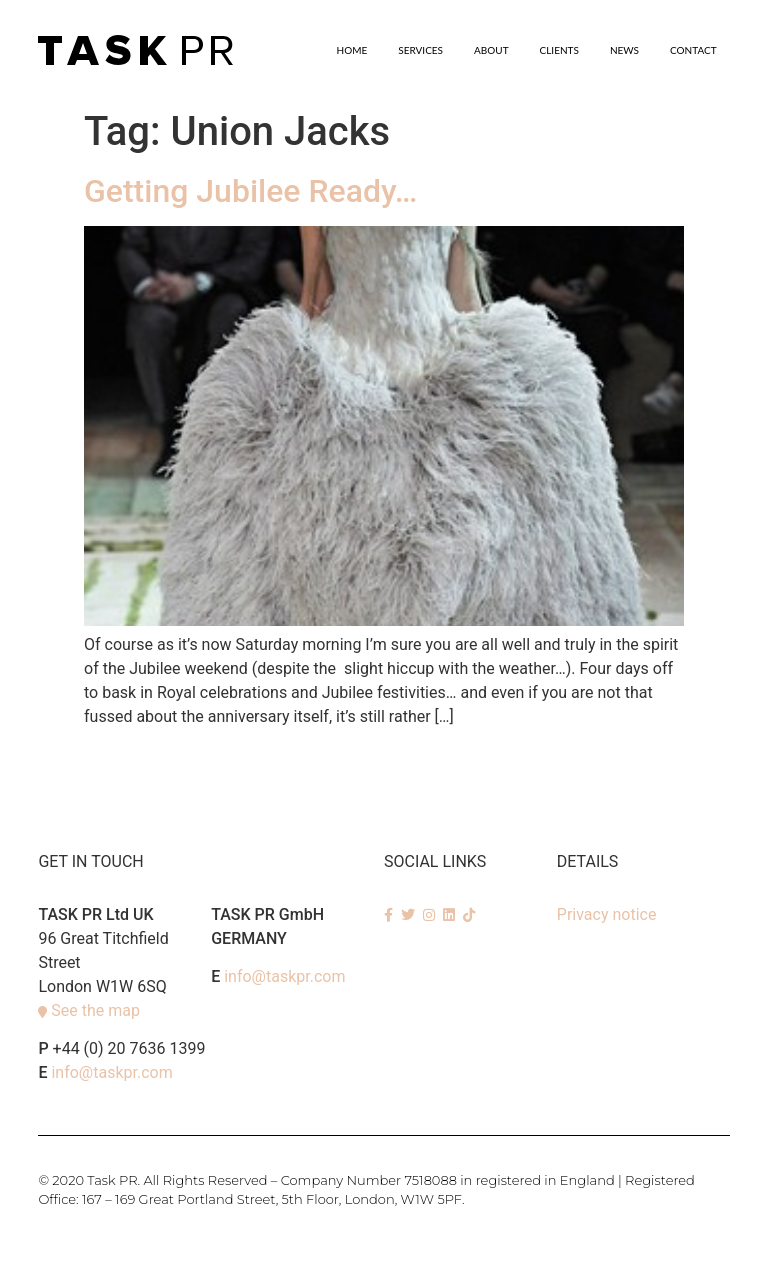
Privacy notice (607, 914)
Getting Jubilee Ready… (250, 191)
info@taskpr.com (111, 1072)
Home (352, 50)
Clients (559, 50)
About (491, 50)
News (624, 50)
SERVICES (420, 50)
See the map (95, 1010)
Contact (693, 50)
